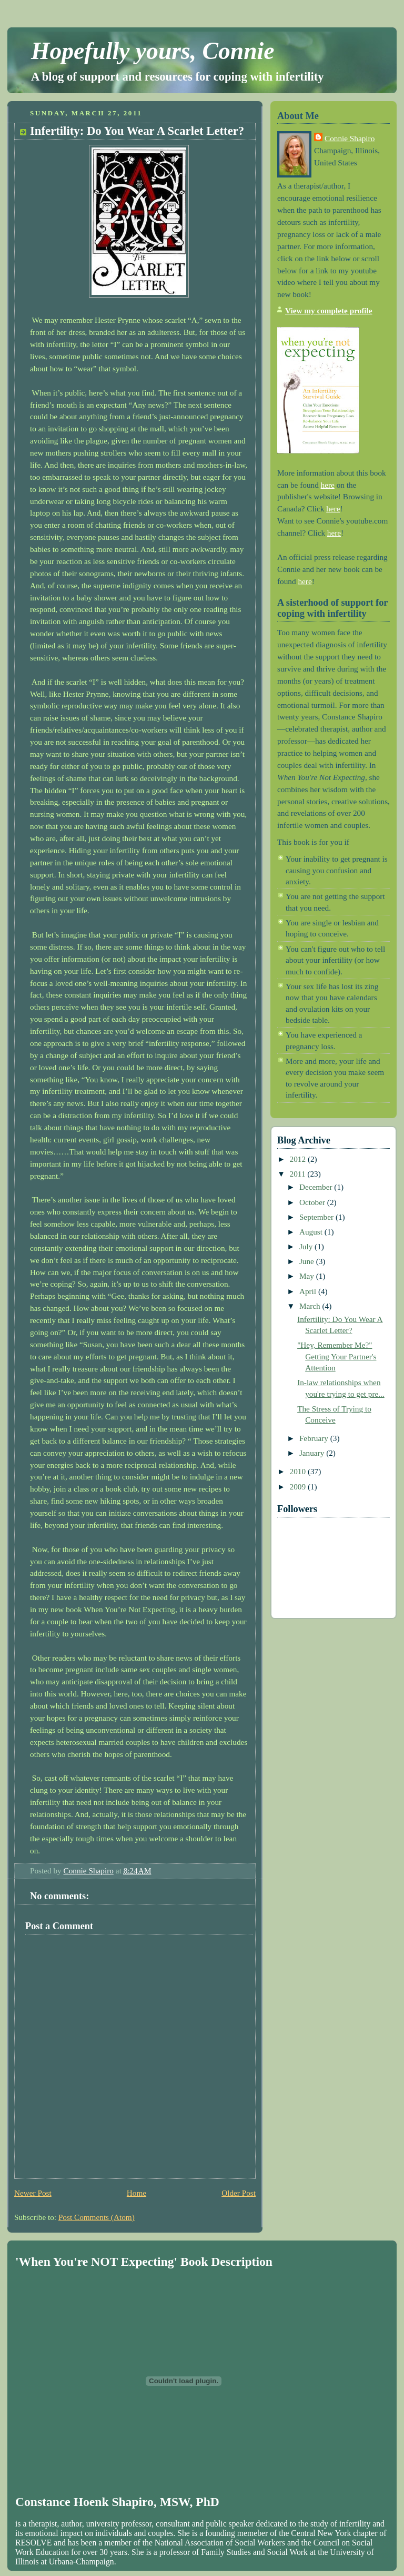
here (328, 484)
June (307, 1261)
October (313, 1202)
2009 (299, 1486)
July (307, 1246)
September (317, 1216)
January (312, 1452)
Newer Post (33, 2192)
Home (136, 2192)
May (307, 1275)
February (314, 1438)
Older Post (238, 2192)
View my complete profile (328, 310)
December (316, 1186)
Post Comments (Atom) (96, 2217)
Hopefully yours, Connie (152, 50)
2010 (299, 1471)
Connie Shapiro (350, 138)
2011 (299, 1173)
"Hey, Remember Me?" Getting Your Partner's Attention (336, 1356)
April (308, 1291)
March (310, 1305)
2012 (299, 1158)
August (312, 1231)
